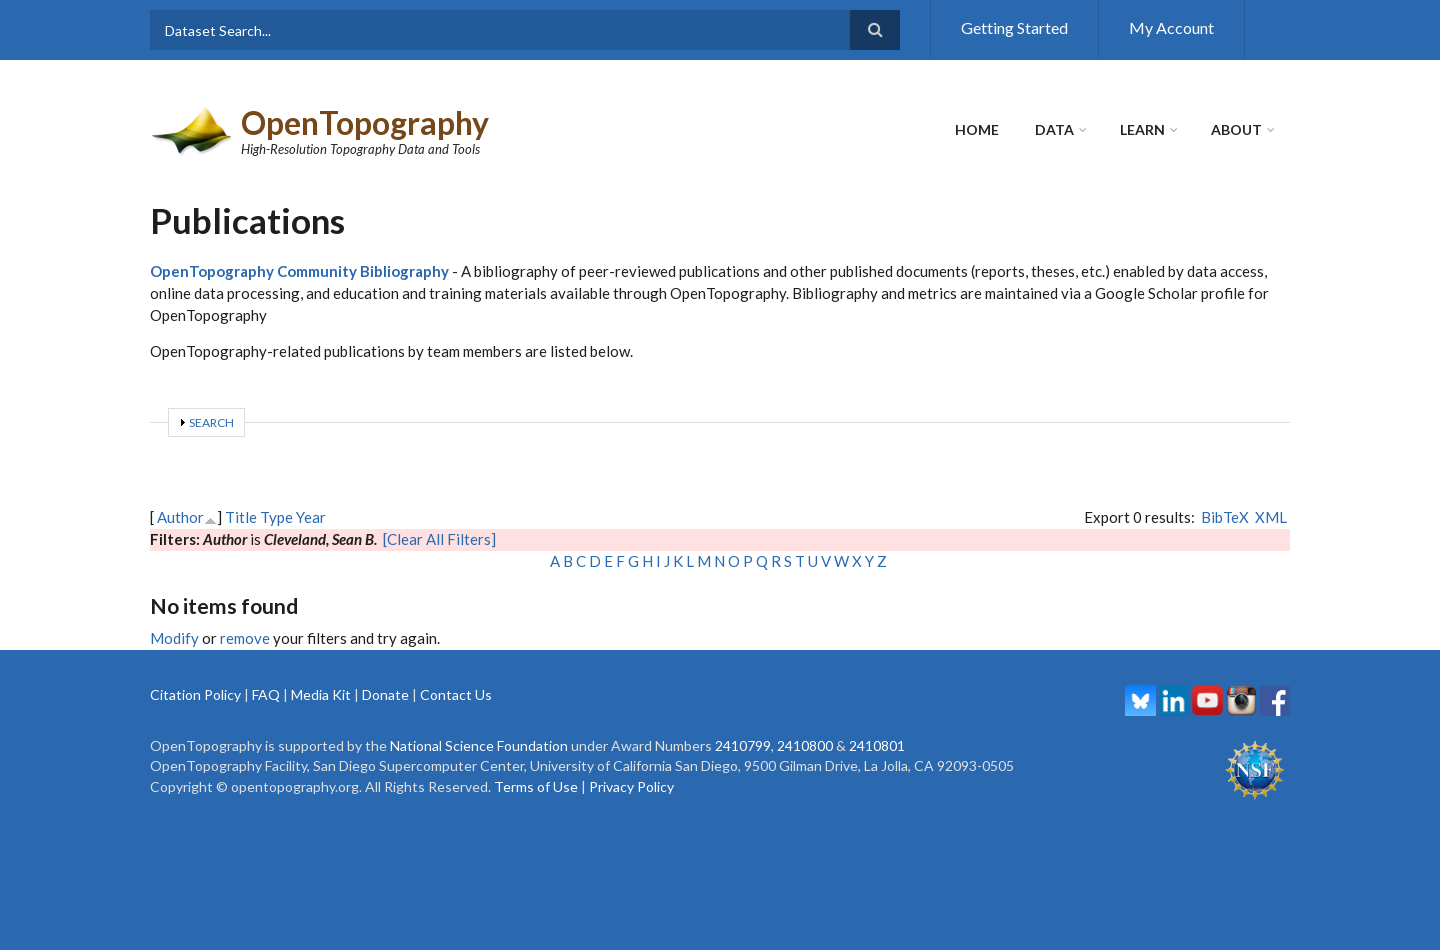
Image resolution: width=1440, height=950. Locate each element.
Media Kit (321, 694)
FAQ (266, 694)
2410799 (743, 745)
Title (241, 517)
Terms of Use (536, 786)
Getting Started (1014, 27)
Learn (1142, 129)
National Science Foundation (479, 745)
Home (977, 129)
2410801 (877, 745)
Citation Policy (195, 694)
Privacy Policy (631, 786)
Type (276, 517)
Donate (385, 694)
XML (1271, 517)
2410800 (805, 745)
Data (1054, 129)
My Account (1171, 27)
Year (311, 517)
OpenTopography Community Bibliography (299, 271)
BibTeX (1225, 517)
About (1236, 129)
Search (211, 422)
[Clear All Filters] (439, 539)
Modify (174, 638)
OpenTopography (365, 122)
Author (180, 517)
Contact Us (456, 694)
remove (245, 638)
